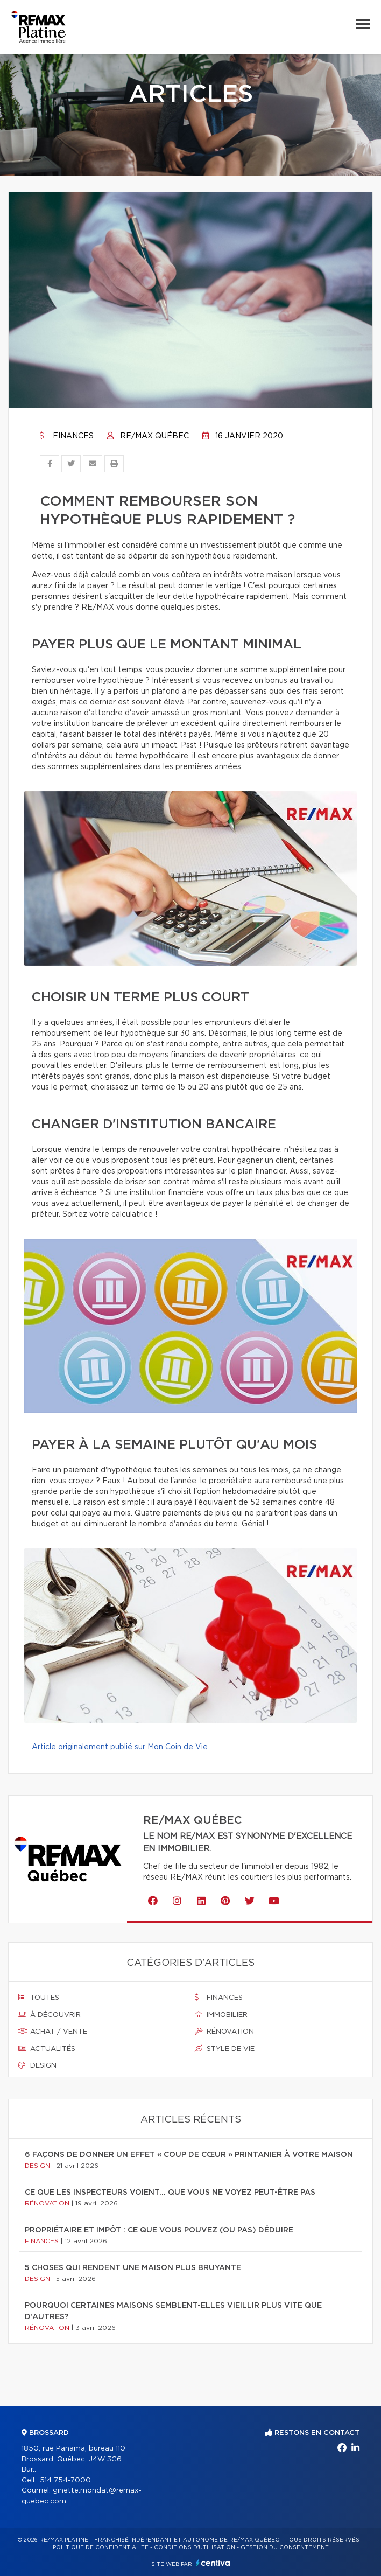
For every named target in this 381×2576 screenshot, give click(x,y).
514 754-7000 (65, 2480)
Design (37, 2065)
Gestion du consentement (285, 2547)
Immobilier (221, 2015)
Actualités (46, 2049)
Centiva (213, 2562)
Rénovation (224, 2031)
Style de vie (225, 2049)
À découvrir (49, 2015)
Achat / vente (52, 2031)
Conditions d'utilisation (194, 2547)
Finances (67, 436)
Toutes (38, 1997)
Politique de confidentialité (101, 2547)
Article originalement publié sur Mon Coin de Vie (120, 1747)
